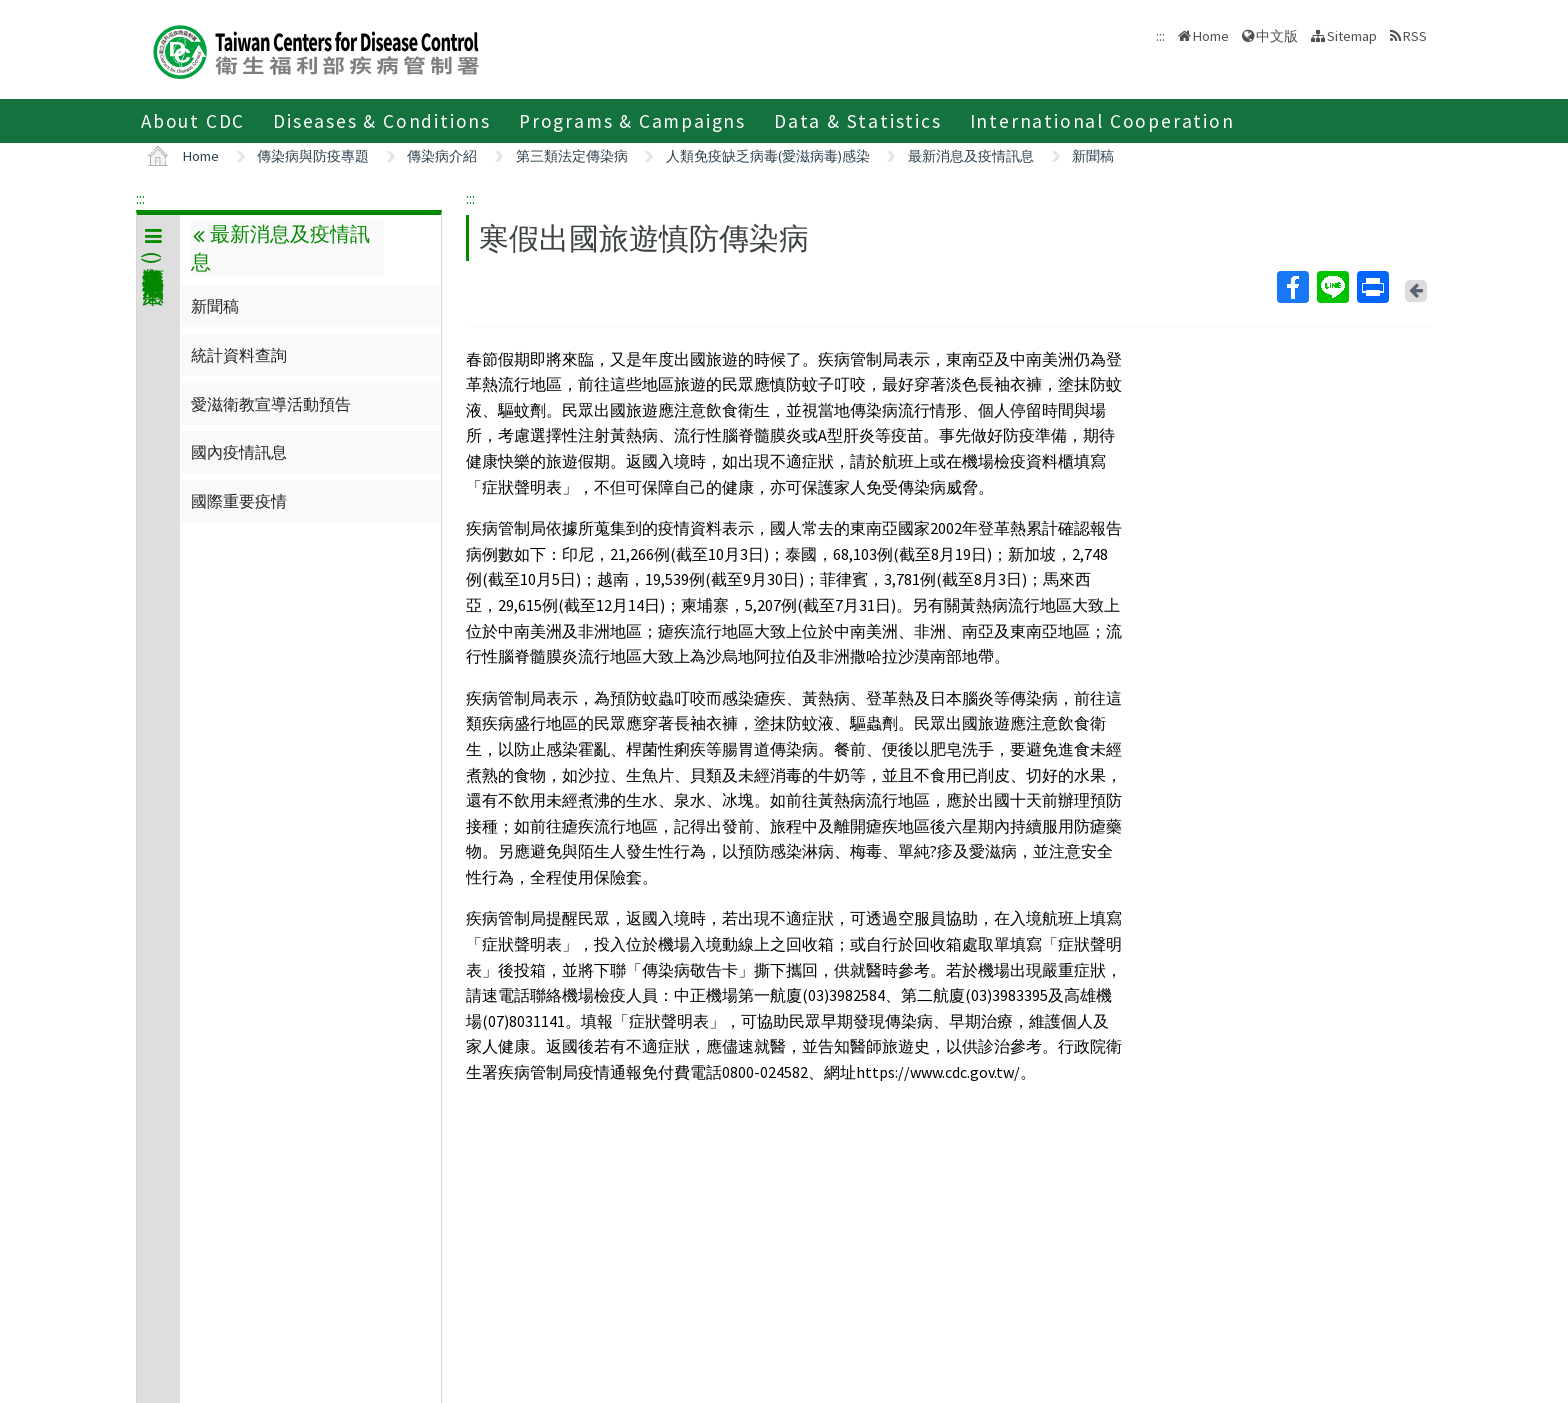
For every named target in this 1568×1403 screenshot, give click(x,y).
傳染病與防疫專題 (313, 156)
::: (140, 198)
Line (1332, 287)
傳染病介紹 (442, 156)
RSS (1415, 36)
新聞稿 (1093, 156)
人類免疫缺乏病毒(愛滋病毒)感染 (768, 156)
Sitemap (1352, 36)
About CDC (193, 121)
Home (1211, 36)
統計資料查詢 (239, 355)
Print (1372, 287)
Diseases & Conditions (382, 121)
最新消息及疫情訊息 (971, 156)
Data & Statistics (858, 121)
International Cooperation (1102, 121)
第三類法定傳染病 (572, 156)
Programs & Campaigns (632, 121)
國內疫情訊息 (239, 452)
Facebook (1292, 287)
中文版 (1277, 36)
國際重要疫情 (239, 501)
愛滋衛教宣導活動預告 (271, 404)
